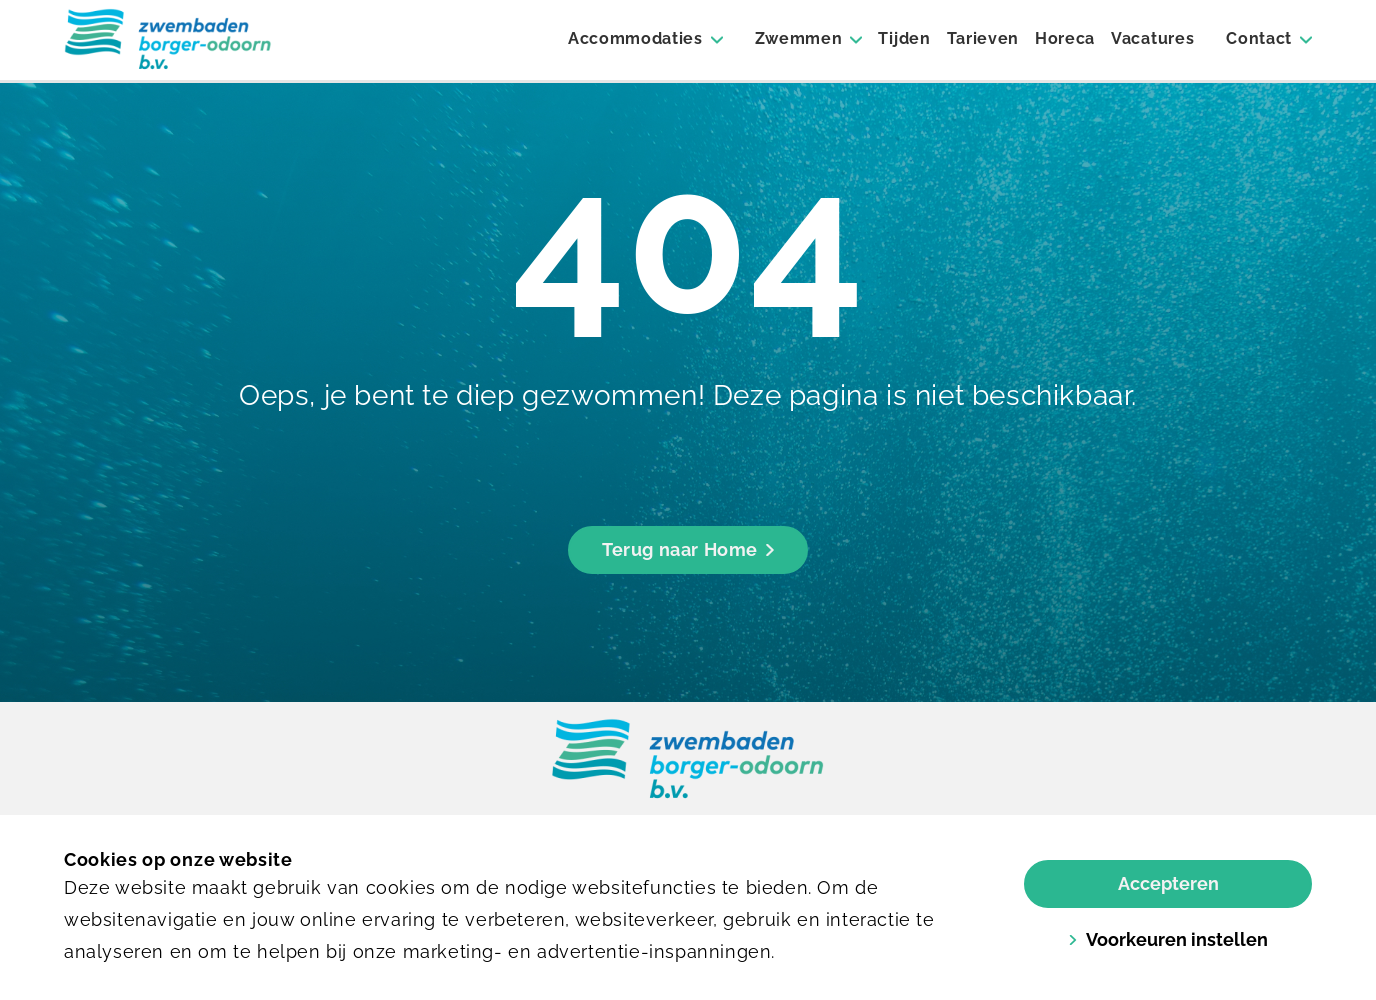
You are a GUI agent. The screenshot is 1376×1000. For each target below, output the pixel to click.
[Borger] (168, 40)
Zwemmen (799, 38)
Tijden (904, 38)
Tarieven (983, 38)
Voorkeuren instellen (1168, 939)
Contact (1259, 38)
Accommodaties (635, 38)
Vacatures (1152, 38)
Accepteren (1168, 883)
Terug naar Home (688, 549)
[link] (688, 760)
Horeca (1065, 38)
